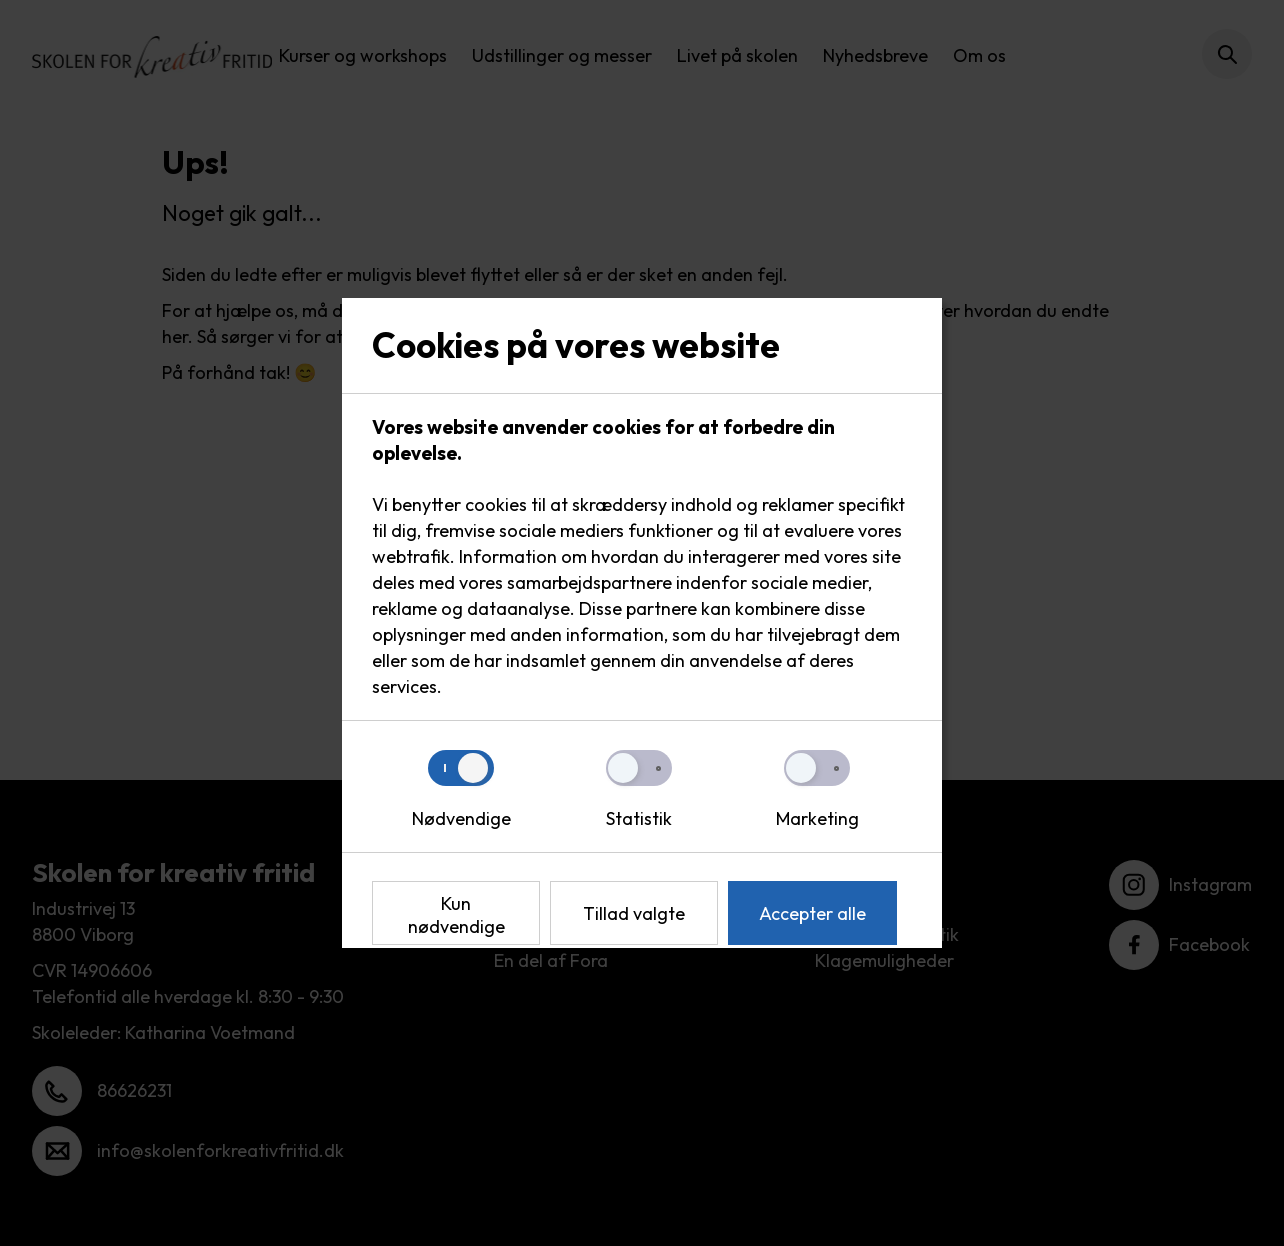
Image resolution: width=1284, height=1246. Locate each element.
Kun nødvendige (456, 915)
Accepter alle (812, 913)
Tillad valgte (634, 913)
